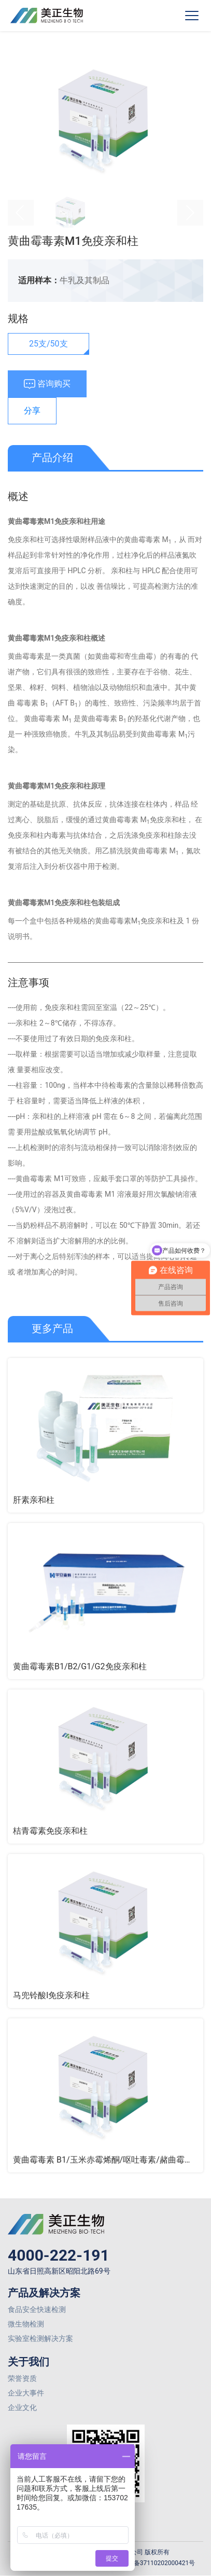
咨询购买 (47, 384)
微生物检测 (26, 2324)
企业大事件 (26, 2393)
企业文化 (22, 2407)
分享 (32, 411)
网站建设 (108, 2572)
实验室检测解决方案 (40, 2338)
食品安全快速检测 (37, 2309)
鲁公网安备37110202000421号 (145, 2563)
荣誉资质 (22, 2378)
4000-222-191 (58, 2255)
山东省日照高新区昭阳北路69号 (59, 2271)
